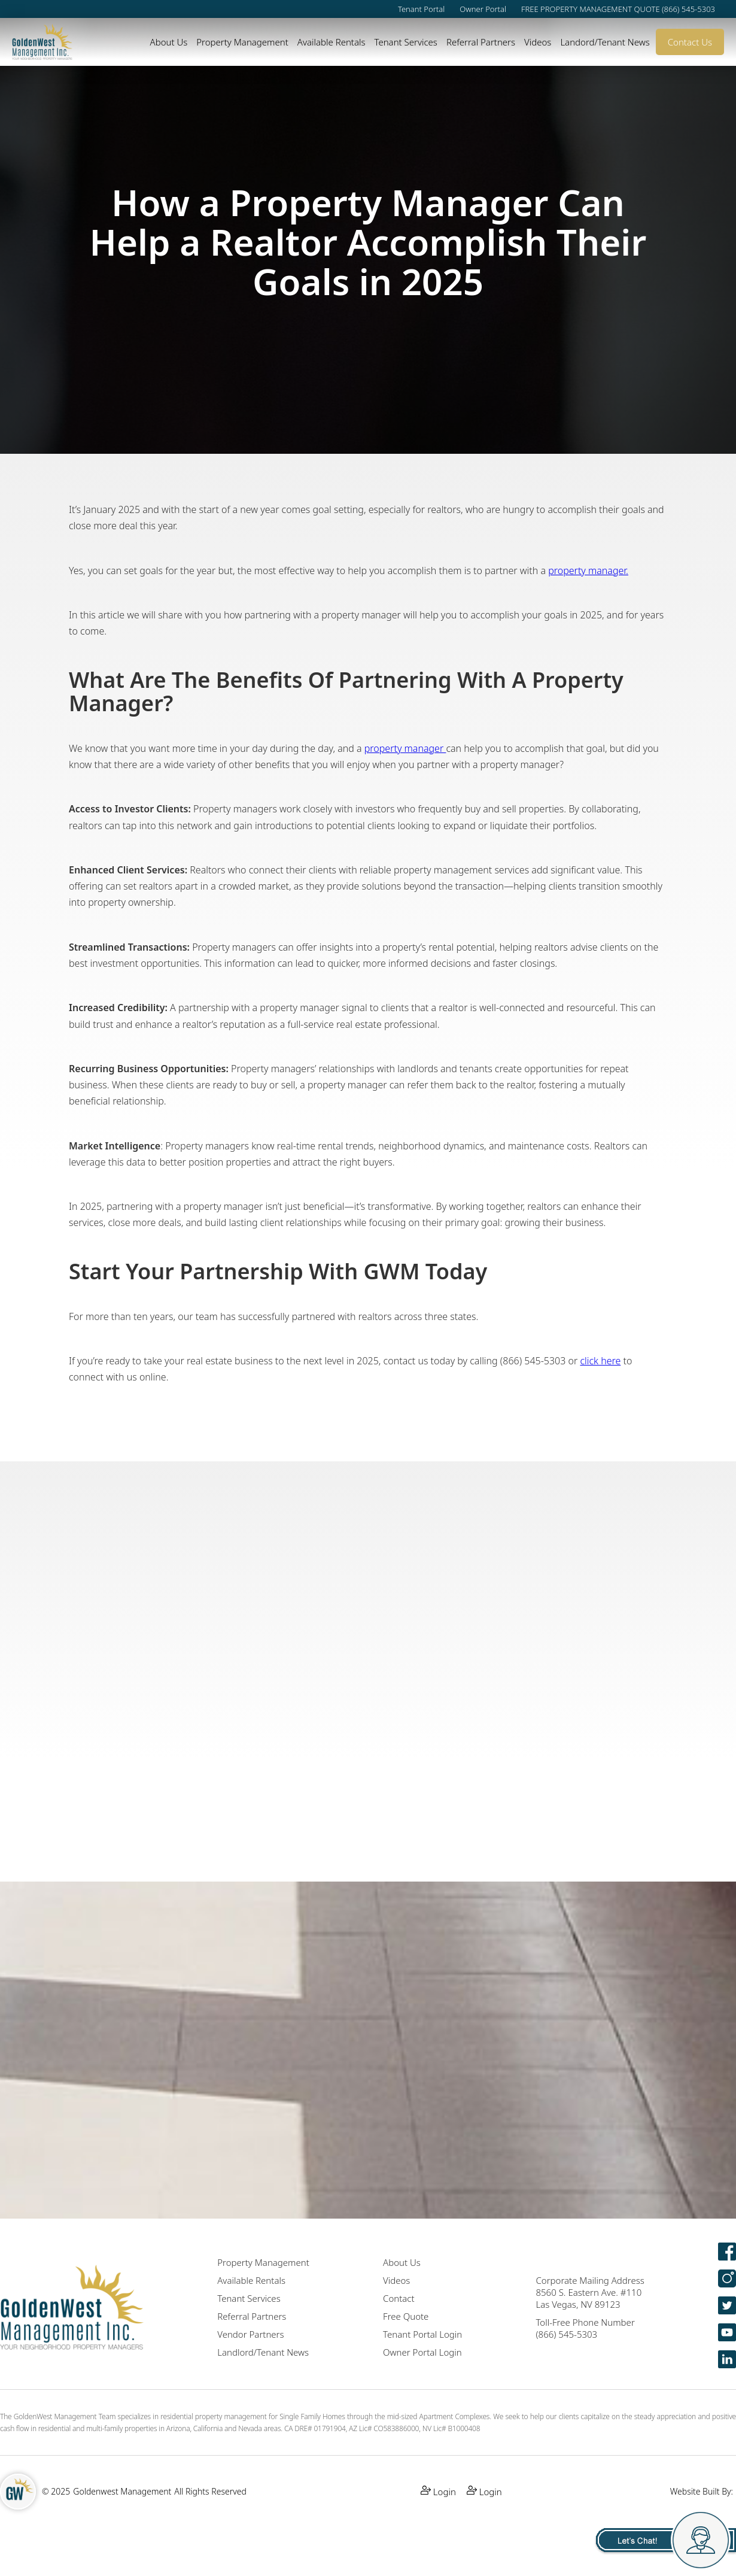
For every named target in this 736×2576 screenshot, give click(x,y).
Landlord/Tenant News (263, 2352)
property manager (405, 748)
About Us (169, 42)
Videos (537, 42)
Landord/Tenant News (604, 42)
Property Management (242, 42)
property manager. (588, 570)
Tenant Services (405, 42)
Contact (399, 2298)
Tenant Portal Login (422, 2334)
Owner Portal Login (422, 2352)
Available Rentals (331, 42)
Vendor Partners (250, 2334)
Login (438, 2491)
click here (600, 1360)
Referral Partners (480, 42)
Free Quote (405, 2316)
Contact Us (690, 42)
